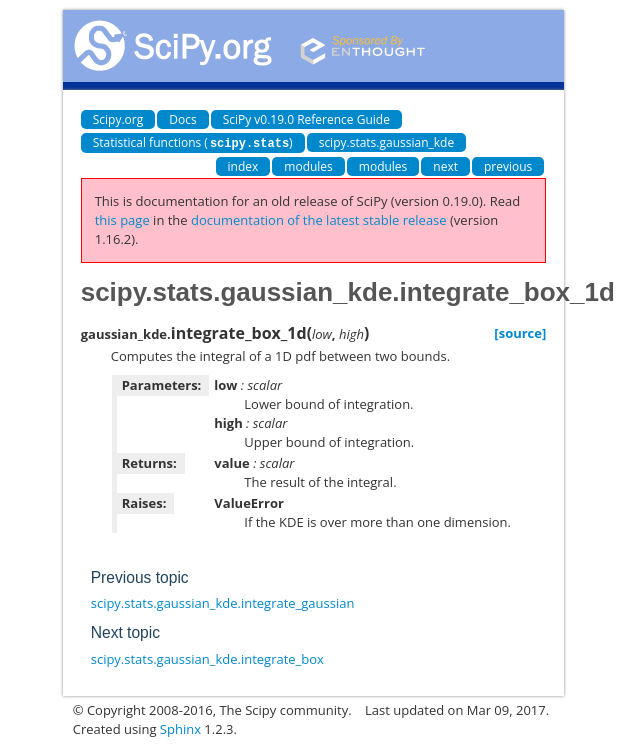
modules (308, 165)
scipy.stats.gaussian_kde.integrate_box (207, 658)
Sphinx (180, 728)
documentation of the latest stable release (319, 219)
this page (122, 219)
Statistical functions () (193, 142)
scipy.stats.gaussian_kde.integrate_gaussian (223, 602)
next (445, 165)
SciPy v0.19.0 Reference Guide (306, 119)
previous (508, 165)
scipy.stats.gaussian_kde (387, 142)
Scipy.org (118, 119)
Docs (182, 119)
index (243, 165)
